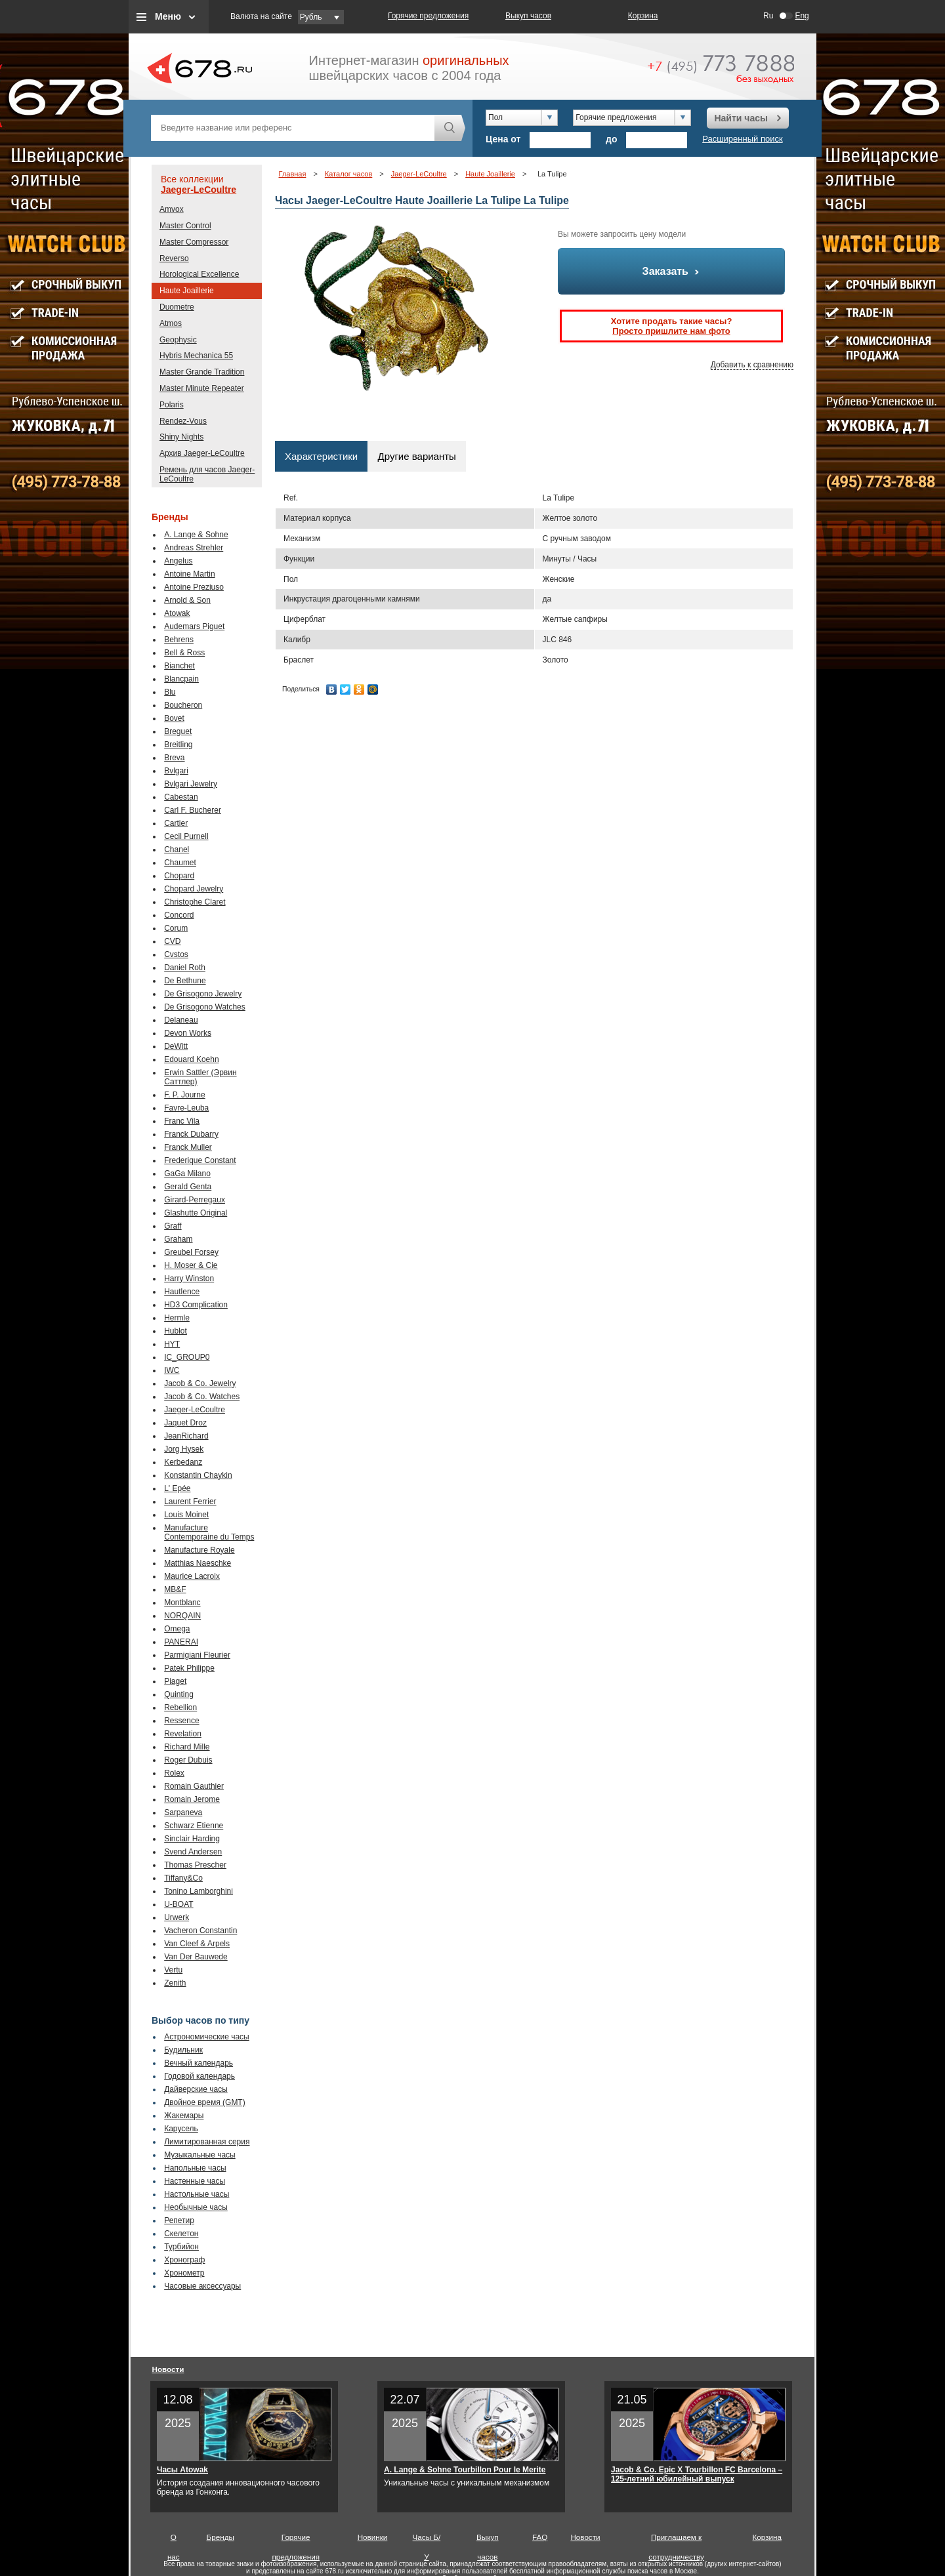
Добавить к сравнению (752, 364)
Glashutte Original (195, 1212)
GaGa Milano (187, 1173)
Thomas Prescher (195, 1865)
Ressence (181, 1720)
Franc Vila (182, 1121)
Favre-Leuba (186, 1108)
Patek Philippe (189, 1668)
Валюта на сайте (261, 16)
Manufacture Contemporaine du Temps (209, 1532)
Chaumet (180, 862)
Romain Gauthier (194, 1786)
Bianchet (179, 665)
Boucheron (183, 705)
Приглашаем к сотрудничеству (676, 2540)
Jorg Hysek (183, 1449)
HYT (172, 1344)
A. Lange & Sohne (196, 534)
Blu (169, 692)
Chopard (179, 875)
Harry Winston (189, 1278)
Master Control (185, 225)
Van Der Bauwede (196, 1956)
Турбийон (181, 2246)
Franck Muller (188, 1147)
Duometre (176, 307)
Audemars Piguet (194, 626)
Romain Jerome (192, 1799)
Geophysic (178, 339)
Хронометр (184, 2273)
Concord (179, 915)
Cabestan (181, 797)
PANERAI (181, 1641)
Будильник (183, 2050)
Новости (168, 2369)
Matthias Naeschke (197, 1563)
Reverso (174, 258)
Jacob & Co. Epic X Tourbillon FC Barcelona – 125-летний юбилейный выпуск (696, 2474)
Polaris (171, 404)
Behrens (179, 639)
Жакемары (183, 2115)
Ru (768, 15)
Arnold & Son (187, 600)
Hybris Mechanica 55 (196, 355)
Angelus (178, 560)
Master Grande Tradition (201, 372)
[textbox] (292, 128)
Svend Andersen (193, 1851)
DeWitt (176, 1046)
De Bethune (184, 980)
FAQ (539, 2537)
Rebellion (180, 1707)
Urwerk (176, 1917)
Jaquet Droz (185, 1422)
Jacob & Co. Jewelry (200, 1383)
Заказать (671, 271)
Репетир (179, 2220)
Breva (174, 757)
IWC (171, 1370)
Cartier (176, 823)
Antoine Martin (189, 574)
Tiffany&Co (183, 1878)
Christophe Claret (194, 902)
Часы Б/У (427, 2540)
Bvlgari (176, 770)
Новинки (373, 2537)
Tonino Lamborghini (198, 1891)
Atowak (177, 613)
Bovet (174, 718)
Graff (172, 1226)
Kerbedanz (183, 1462)
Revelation (182, 1733)
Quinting (179, 1694)
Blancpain (181, 679)
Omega (177, 1628)
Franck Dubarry (191, 1134)
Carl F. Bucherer (192, 810)
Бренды (220, 2537)
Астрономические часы (206, 2036)
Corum (176, 928)
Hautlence (182, 1291)
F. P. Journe (184, 1094)
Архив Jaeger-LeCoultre (202, 453)
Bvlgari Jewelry (190, 783)
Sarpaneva (183, 1812)
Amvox (171, 209)
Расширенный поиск (742, 139)
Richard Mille (186, 1746)
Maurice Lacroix (192, 1576)
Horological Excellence (199, 274)
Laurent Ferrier (190, 1501)
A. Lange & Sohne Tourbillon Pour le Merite (464, 2469)
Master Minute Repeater (201, 388)
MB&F (175, 1589)
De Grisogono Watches (204, 1007)
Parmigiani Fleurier (197, 1655)
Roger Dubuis (188, 1760)
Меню (168, 16)
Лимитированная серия (206, 2141)
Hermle (177, 1317)
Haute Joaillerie (186, 290)
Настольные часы (196, 2194)
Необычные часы (196, 2207)
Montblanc (182, 1602)
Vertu (173, 1969)
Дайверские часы (196, 2089)
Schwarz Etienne (193, 1825)
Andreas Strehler (193, 547)
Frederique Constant (200, 1160)
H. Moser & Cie (190, 1265)
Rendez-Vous (183, 421)
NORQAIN (182, 1615)
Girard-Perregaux (194, 1199)
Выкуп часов (528, 15)
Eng (801, 15)
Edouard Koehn (191, 1059)
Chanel (176, 849)
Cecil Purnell (186, 836)
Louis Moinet (186, 1514)
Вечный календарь (198, 2063)
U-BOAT (178, 1904)
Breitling (178, 744)
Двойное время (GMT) (204, 2102)
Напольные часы (195, 2168)
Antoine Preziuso (194, 587)
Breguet (178, 731)
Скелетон (181, 2233)
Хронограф (184, 2259)
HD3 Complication (196, 1304)
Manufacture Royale (199, 1550)
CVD (172, 941)
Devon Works (187, 1033)
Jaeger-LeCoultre (198, 189)
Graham (178, 1239)
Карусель (181, 2128)
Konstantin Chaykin (198, 1475)
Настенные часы (194, 2181)
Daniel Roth (184, 967)
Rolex (174, 1773)
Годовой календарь (199, 2076)
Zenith (175, 1983)
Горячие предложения (428, 15)
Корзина (643, 15)
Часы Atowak (182, 2469)
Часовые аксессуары (202, 2286)
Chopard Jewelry (193, 888)
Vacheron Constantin (200, 1930)
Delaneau (181, 1020)
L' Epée (177, 1488)
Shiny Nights (181, 436)
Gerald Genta (187, 1186)
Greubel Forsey (191, 1252)
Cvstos (176, 954)
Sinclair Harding (192, 1838)
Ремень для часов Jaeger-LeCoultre (207, 474)
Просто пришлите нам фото (671, 331)
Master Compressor (193, 242)
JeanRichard (186, 1436)
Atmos (170, 323)
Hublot (175, 1331)
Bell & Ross (184, 652)
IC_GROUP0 (186, 1357)
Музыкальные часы (200, 2154)
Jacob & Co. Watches (202, 1396)
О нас (173, 2540)
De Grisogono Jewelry (203, 993)
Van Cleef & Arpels (197, 1943)
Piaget (175, 1681)
